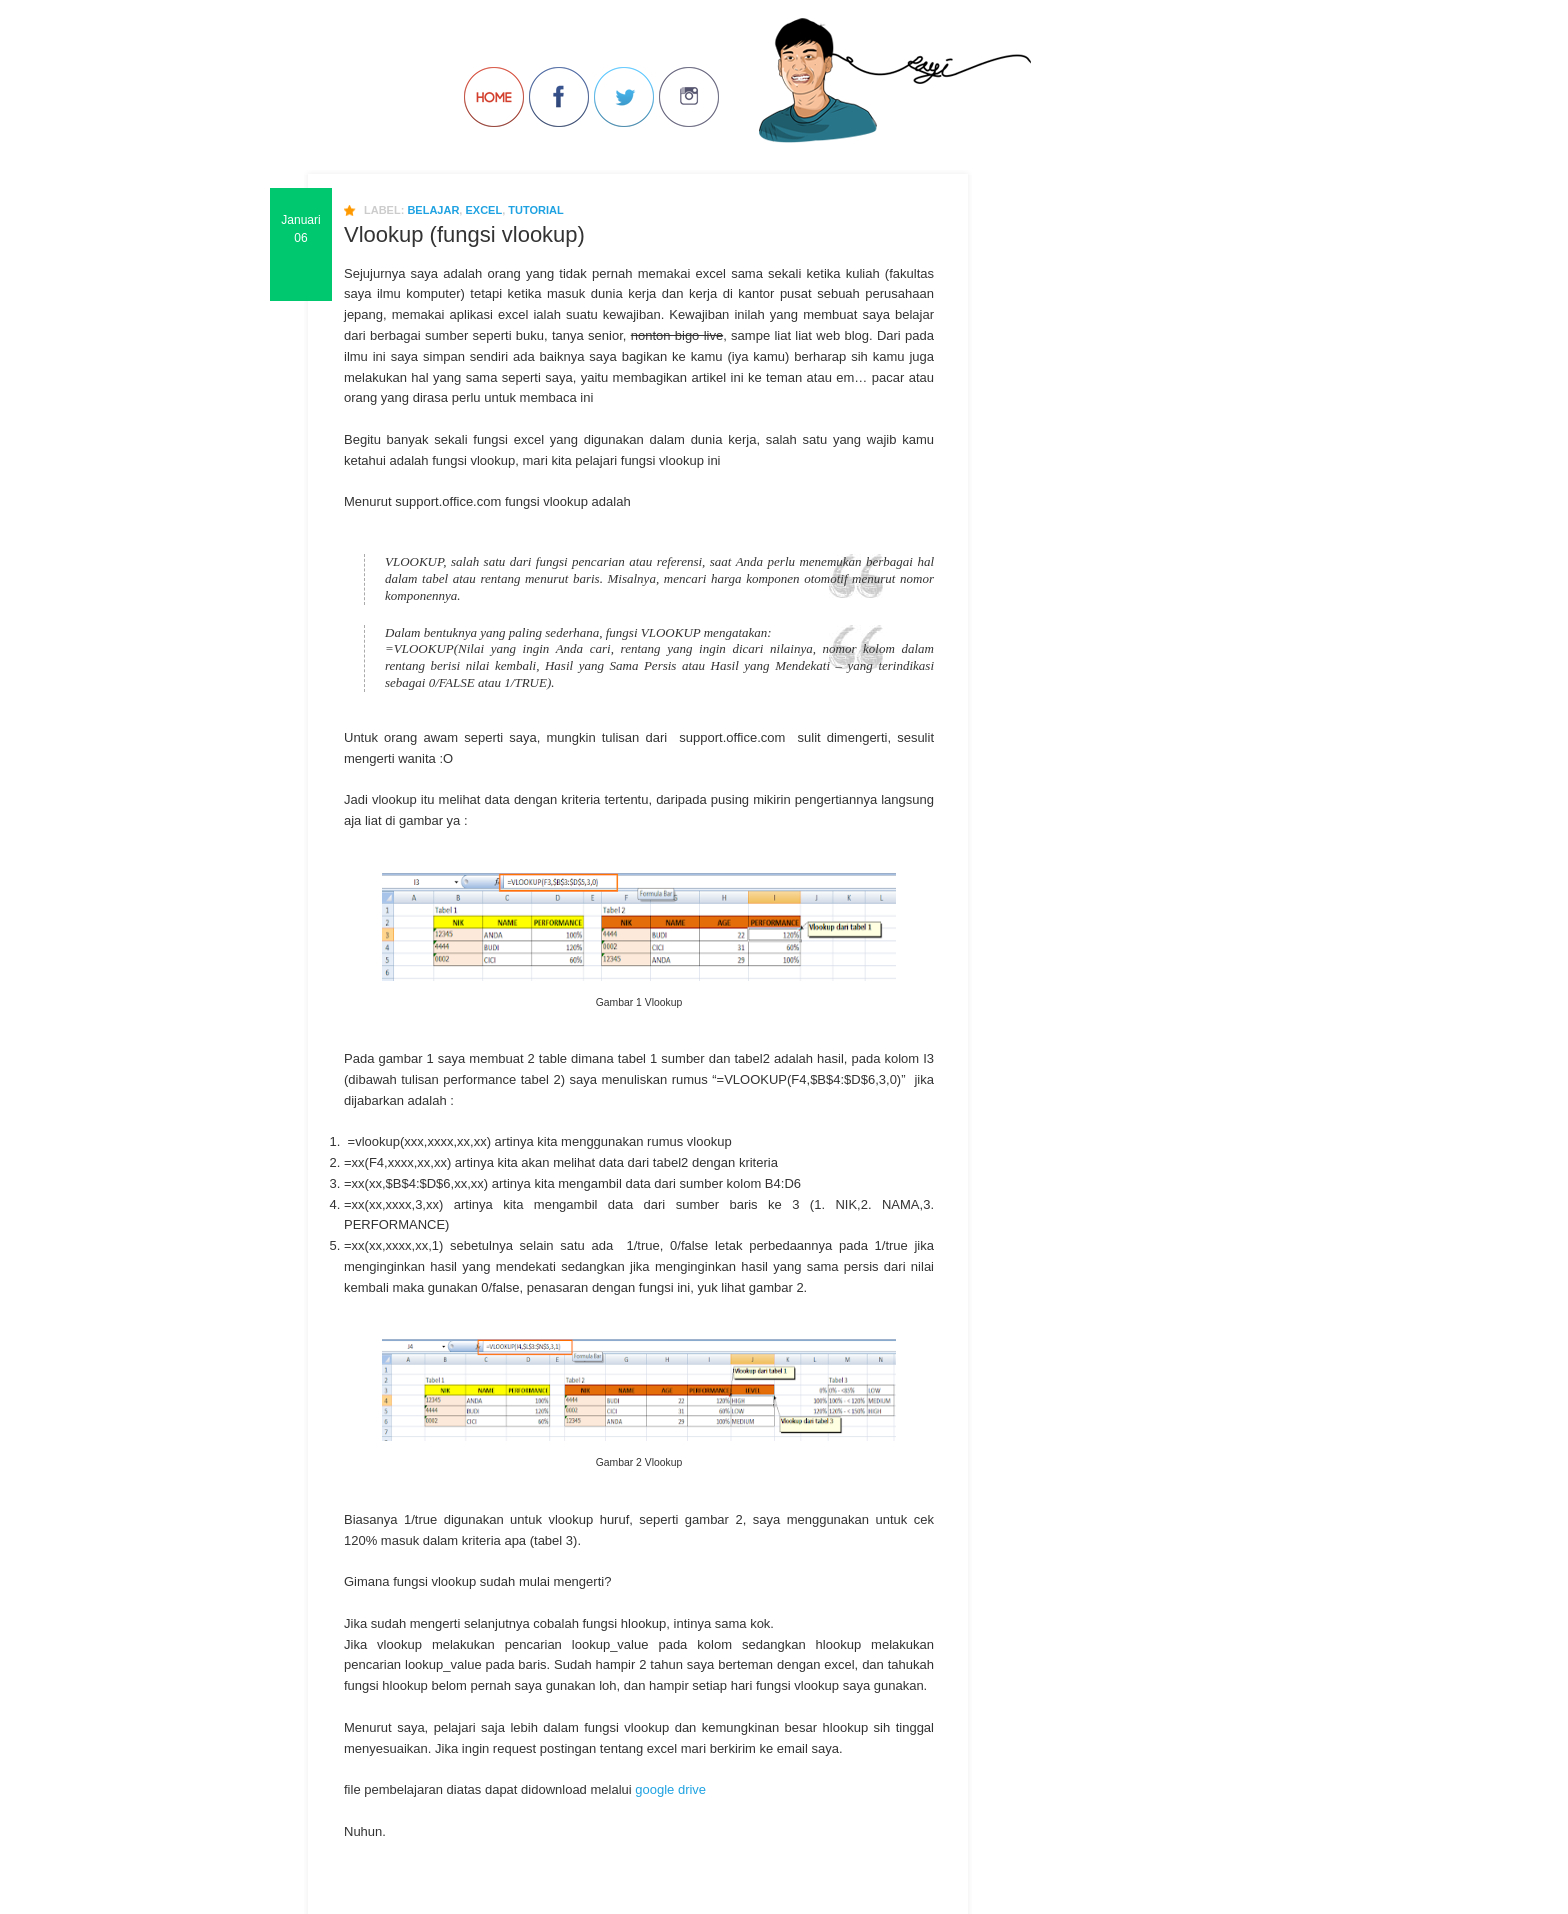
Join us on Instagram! (689, 97)
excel (483, 210)
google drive (670, 1789)
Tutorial (535, 210)
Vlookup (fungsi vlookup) (464, 235)
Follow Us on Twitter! (624, 97)
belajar (433, 210)
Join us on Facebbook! (559, 97)
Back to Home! (494, 97)
